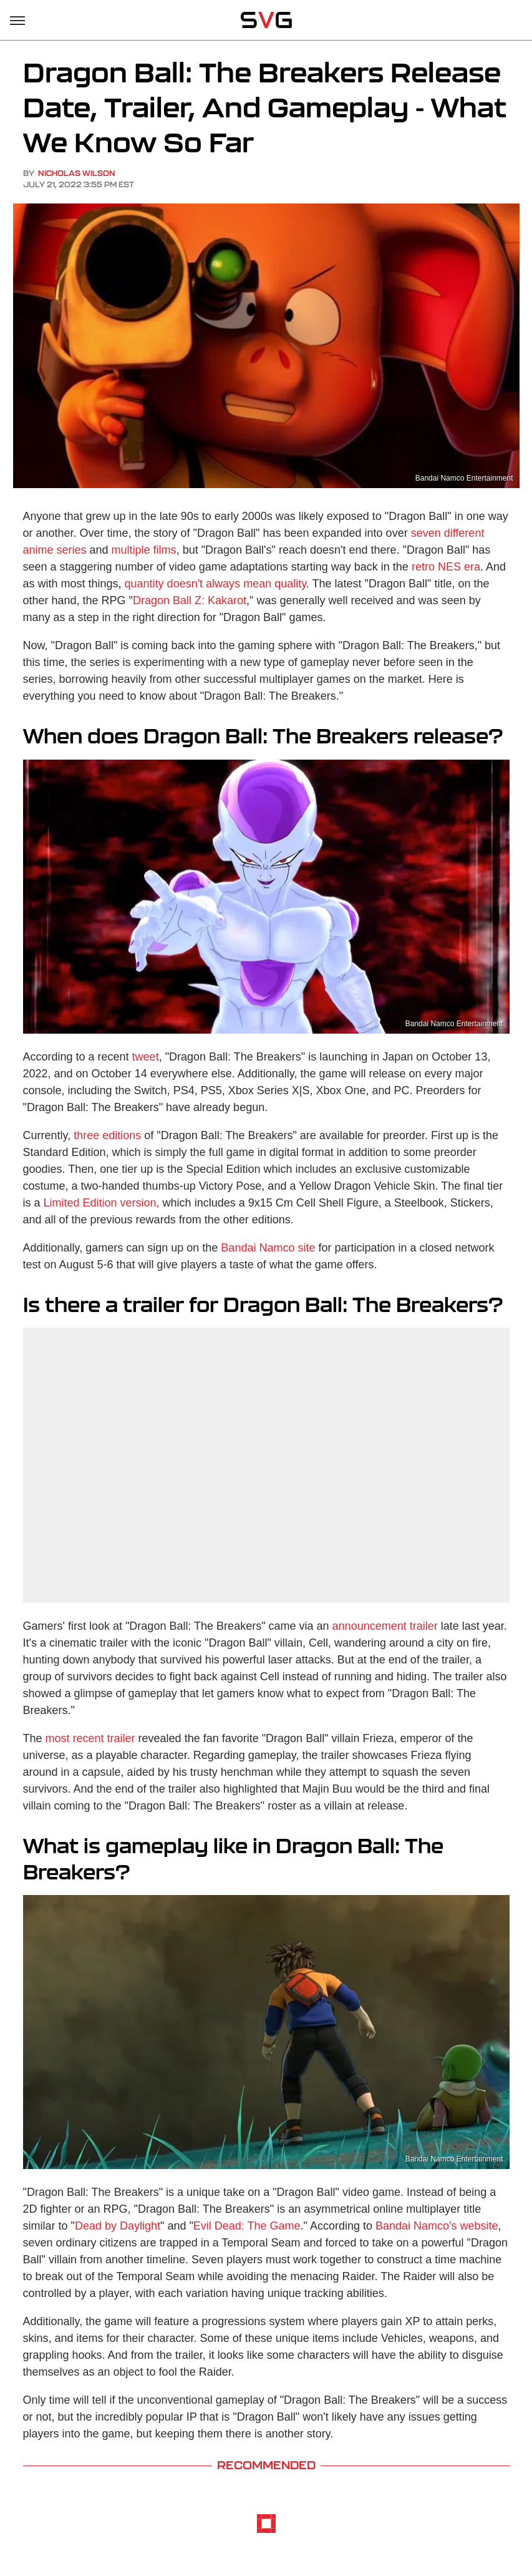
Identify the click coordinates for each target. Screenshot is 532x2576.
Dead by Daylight (117, 2226)
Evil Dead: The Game (247, 2226)
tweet (145, 1056)
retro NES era (446, 567)
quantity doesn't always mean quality (215, 583)
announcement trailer (385, 1626)
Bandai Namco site (268, 1247)
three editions (107, 1135)
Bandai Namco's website (436, 2226)
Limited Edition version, (103, 1203)
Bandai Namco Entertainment (464, 478)
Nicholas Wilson (76, 173)
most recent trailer (90, 1738)
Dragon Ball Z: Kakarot (189, 600)
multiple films (144, 550)
